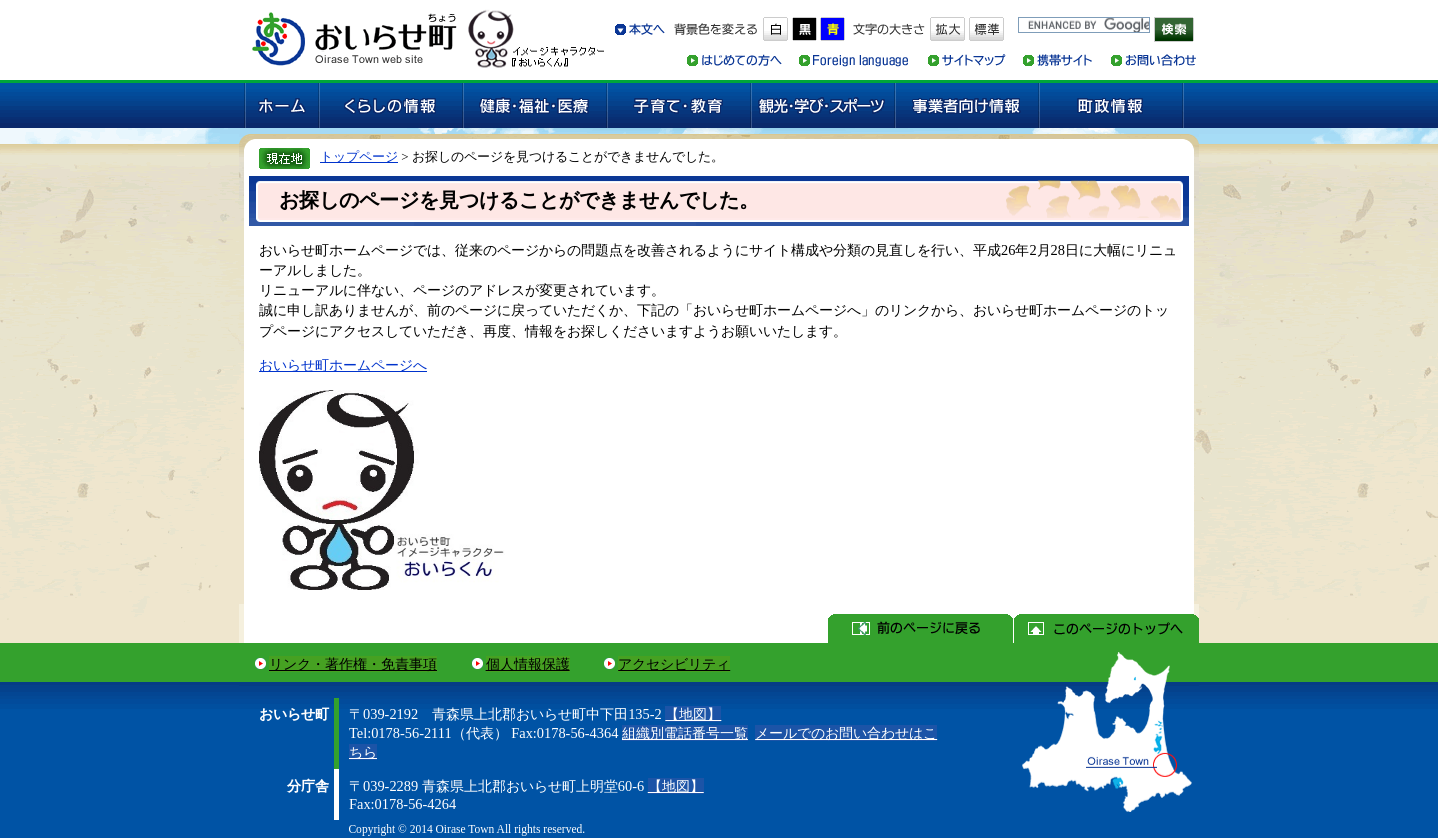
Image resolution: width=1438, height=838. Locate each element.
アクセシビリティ (674, 664)
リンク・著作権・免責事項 (353, 664)
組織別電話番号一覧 (685, 733)
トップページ (359, 156)
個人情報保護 (528, 664)
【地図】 (693, 714)
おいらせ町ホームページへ (343, 365)
